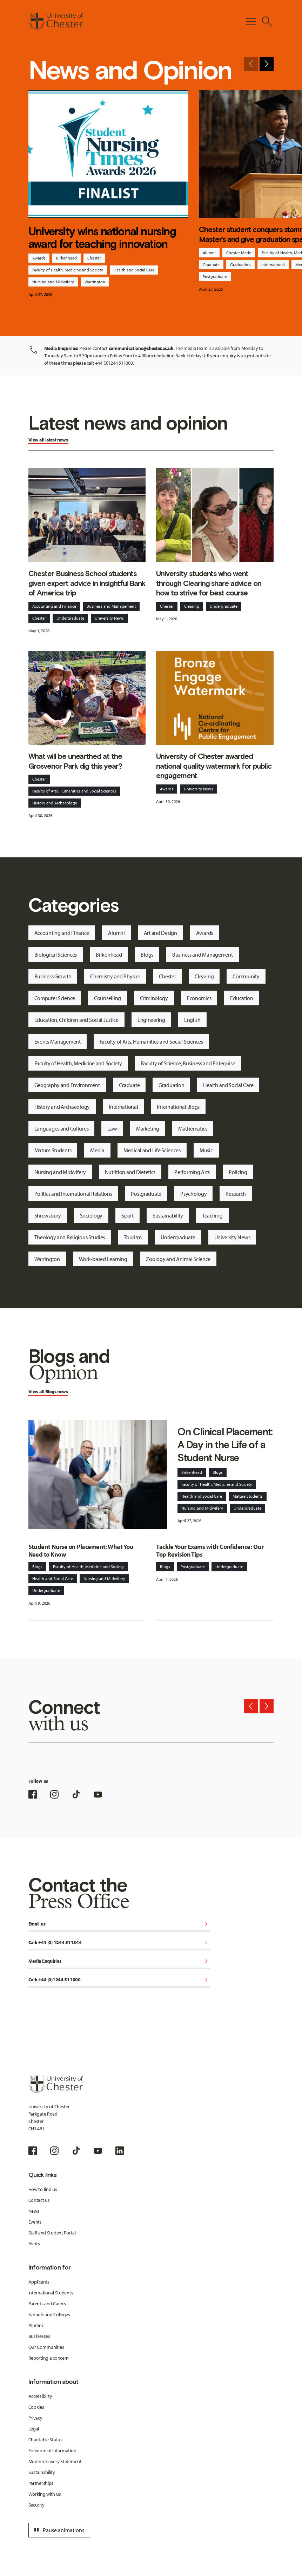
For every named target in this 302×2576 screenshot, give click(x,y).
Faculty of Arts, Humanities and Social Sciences (74, 791)
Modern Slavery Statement (55, 2461)
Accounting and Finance (54, 606)
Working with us (44, 2494)
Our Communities (46, 2347)
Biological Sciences (55, 954)
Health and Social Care (134, 269)
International (273, 264)
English (192, 1019)
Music (206, 1150)
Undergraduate (70, 618)
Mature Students (53, 1150)
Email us (119, 1924)
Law (112, 1128)
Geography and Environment (67, 1084)
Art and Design (160, 932)
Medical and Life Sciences (152, 1150)
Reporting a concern (48, 2358)
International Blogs (178, 1106)
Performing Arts (192, 1171)
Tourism (133, 1237)
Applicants (38, 2282)
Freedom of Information (52, 2450)
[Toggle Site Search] (267, 21)
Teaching (212, 1215)
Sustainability (168, 1215)
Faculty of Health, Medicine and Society (67, 269)
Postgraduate (215, 276)
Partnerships (41, 2483)
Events (35, 2222)
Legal (33, 2429)
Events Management (57, 1041)
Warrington (95, 281)
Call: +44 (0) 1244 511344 (119, 1943)
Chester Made (238, 252)
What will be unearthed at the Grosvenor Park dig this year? (75, 761)
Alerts (34, 2243)
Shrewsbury (47, 1215)
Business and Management (111, 606)
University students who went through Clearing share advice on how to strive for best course (208, 583)
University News (109, 618)
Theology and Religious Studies (69, 1237)
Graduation (240, 264)
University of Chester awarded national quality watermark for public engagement (213, 766)
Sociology (91, 1215)
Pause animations (58, 2530)
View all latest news (48, 440)
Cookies (36, 2407)
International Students (50, 2293)
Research (236, 1193)
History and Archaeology (54, 802)
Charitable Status (45, 2439)
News (33, 2211)
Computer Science (54, 998)
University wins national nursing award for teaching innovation (102, 237)
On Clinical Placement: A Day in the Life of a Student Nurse (224, 1444)
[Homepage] (55, 21)
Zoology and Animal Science (178, 1258)
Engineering (151, 1019)
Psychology (193, 1193)
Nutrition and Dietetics (130, 1171)
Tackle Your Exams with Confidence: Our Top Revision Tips (209, 1551)
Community (246, 976)
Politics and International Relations (73, 1193)
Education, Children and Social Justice (76, 1019)
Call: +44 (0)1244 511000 (119, 1980)
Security (36, 2505)
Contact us (39, 2200)
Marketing (147, 1128)
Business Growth (53, 976)
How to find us (42, 2189)
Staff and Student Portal (52, 2233)
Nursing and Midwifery (53, 281)
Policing (238, 1171)
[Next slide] (267, 64)
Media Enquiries (119, 1961)
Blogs (147, 954)
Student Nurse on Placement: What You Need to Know (81, 1551)
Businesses (39, 2336)
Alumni (209, 252)
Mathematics (192, 1128)
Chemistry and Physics (115, 976)
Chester (94, 258)
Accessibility (40, 2396)
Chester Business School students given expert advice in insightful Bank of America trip (87, 583)
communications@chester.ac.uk (141, 348)
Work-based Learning (103, 1258)
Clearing (191, 606)
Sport (127, 1215)
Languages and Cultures (61, 1128)
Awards (39, 258)
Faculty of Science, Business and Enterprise (188, 1063)
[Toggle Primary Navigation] (251, 21)
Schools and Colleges (49, 2314)
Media (97, 1150)
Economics (199, 998)
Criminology (154, 998)
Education (241, 998)
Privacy (35, 2418)
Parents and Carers (47, 2303)
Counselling (107, 998)
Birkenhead (66, 258)
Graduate (211, 264)
